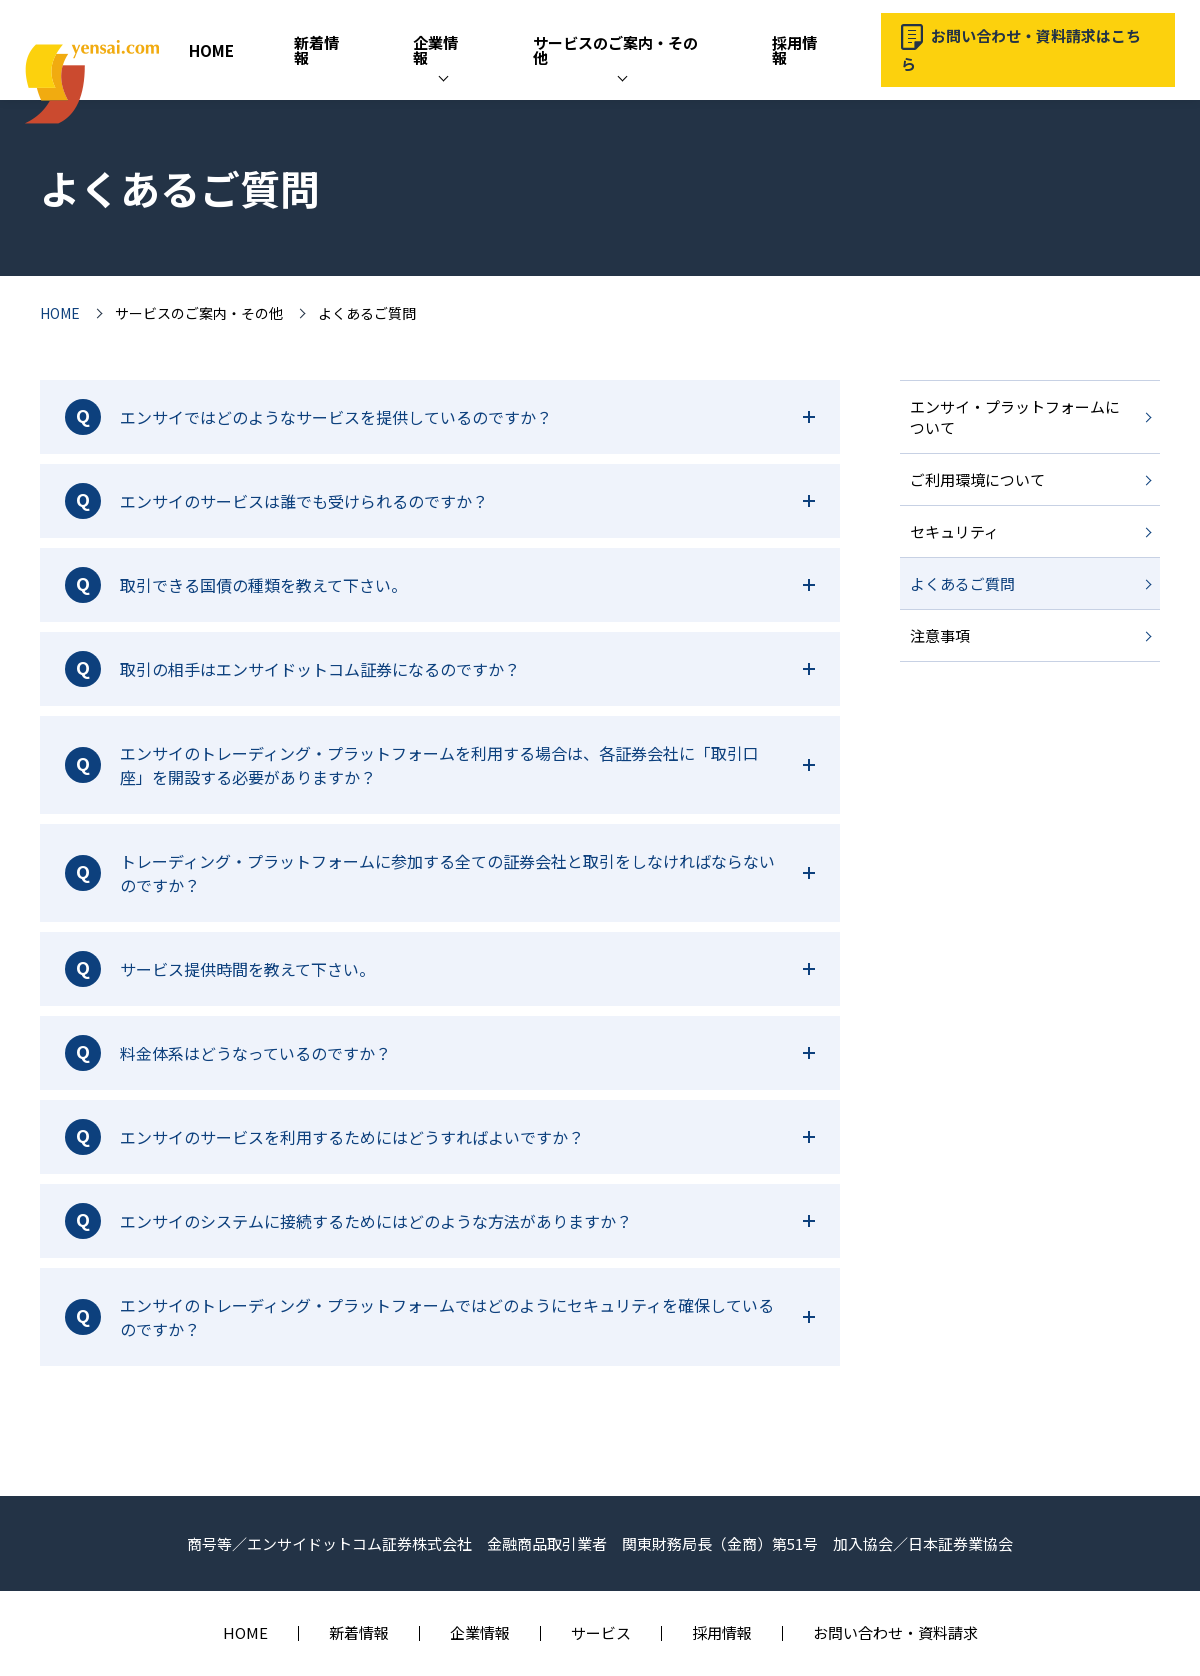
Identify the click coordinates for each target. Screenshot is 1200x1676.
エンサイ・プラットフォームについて (1015, 417)
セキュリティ (954, 531)
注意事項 (940, 635)
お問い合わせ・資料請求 (895, 1632)
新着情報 (316, 50)
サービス (601, 1632)
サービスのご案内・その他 (615, 50)
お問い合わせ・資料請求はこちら (1021, 49)
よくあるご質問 (962, 583)
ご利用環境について (977, 479)
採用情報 (794, 50)
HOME (211, 50)
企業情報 (435, 50)
